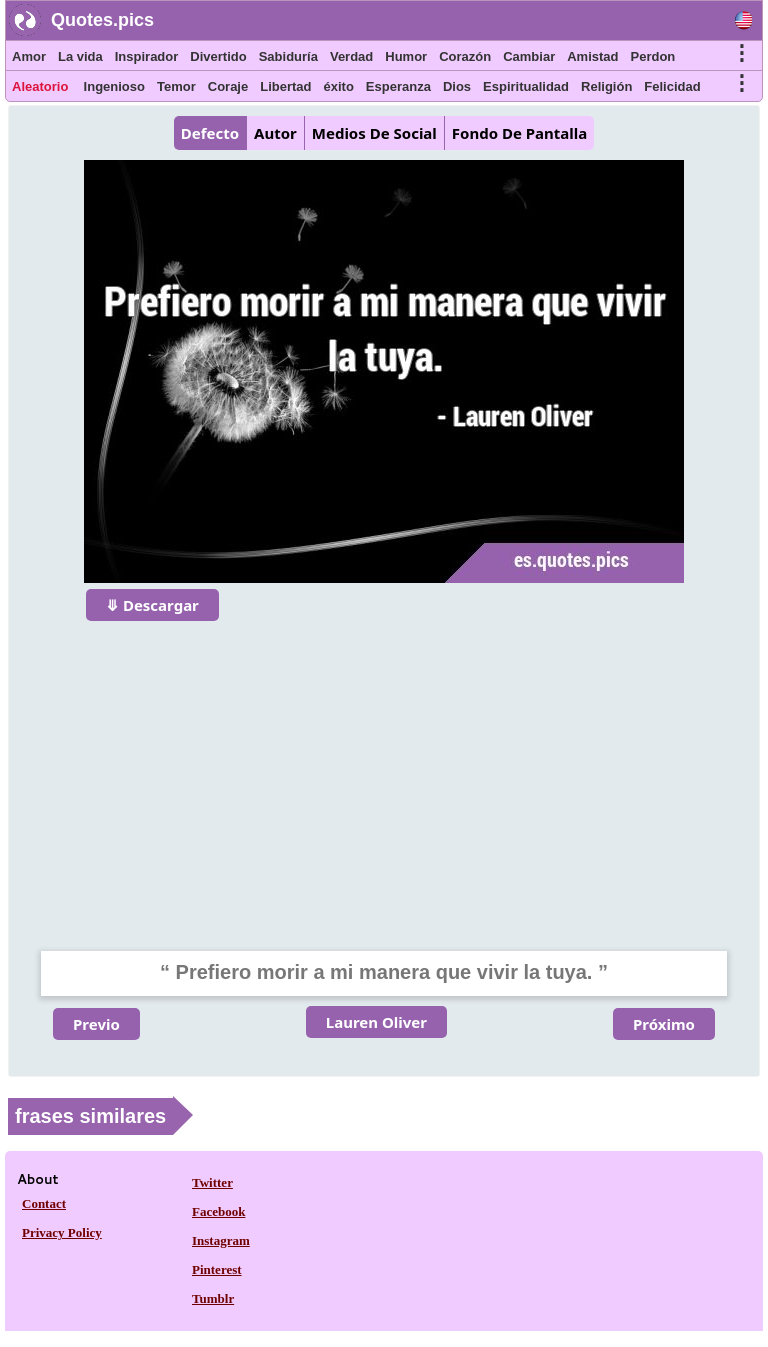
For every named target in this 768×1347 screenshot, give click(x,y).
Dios (457, 86)
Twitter (212, 1182)
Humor (406, 56)
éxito (339, 86)
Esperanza (398, 86)
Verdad (351, 56)
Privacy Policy (62, 1232)
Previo (96, 1024)
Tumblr (213, 1298)
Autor (275, 133)
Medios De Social (374, 133)
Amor (29, 56)
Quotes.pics (102, 20)
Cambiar (529, 56)
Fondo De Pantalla (519, 133)
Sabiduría (288, 56)
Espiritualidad (526, 86)
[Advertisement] (384, 773)
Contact (44, 1203)
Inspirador (147, 56)
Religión (606, 86)
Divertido (218, 56)
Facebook (218, 1211)
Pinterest (217, 1269)
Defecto (210, 133)
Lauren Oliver (376, 1022)
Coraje (228, 86)
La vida (80, 56)
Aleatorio (40, 86)
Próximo (664, 1024)
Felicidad (672, 86)
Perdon (653, 56)
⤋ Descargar (152, 605)
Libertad (285, 86)
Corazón (465, 56)
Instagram (221, 1240)
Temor (176, 86)
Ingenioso (114, 86)
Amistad (592, 56)
